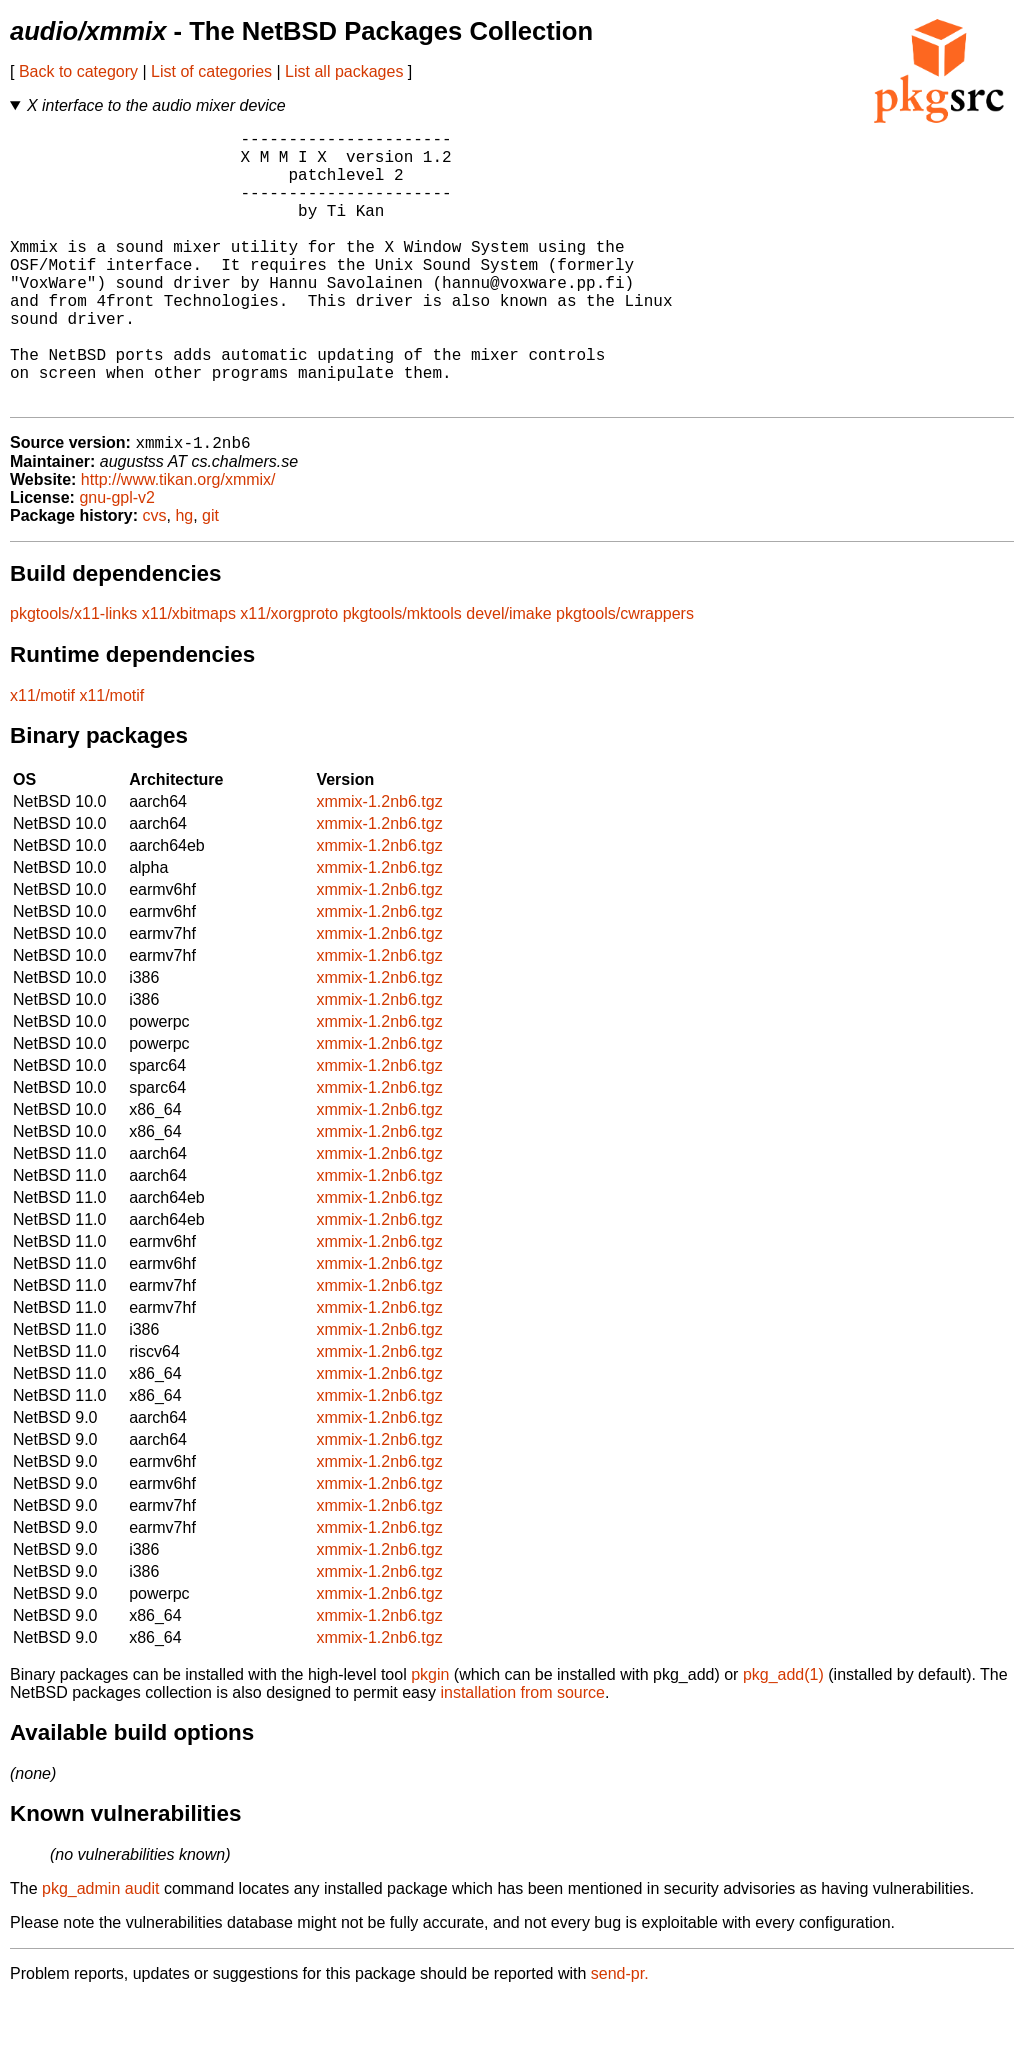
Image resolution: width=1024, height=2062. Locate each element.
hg (184, 578)
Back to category (78, 71)
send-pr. (620, 2036)
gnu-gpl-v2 (117, 560)
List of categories (211, 71)
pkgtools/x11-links (73, 676)
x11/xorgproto (289, 676)
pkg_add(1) (783, 1737)
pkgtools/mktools (402, 676)
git (210, 578)
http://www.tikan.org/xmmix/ (178, 542)
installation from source (522, 1755)
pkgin (430, 1737)
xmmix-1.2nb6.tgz (379, 864)
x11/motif (42, 758)
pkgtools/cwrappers (625, 676)
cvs (155, 578)
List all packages (344, 71)
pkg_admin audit (100, 1951)
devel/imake (508, 676)
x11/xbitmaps (189, 676)
